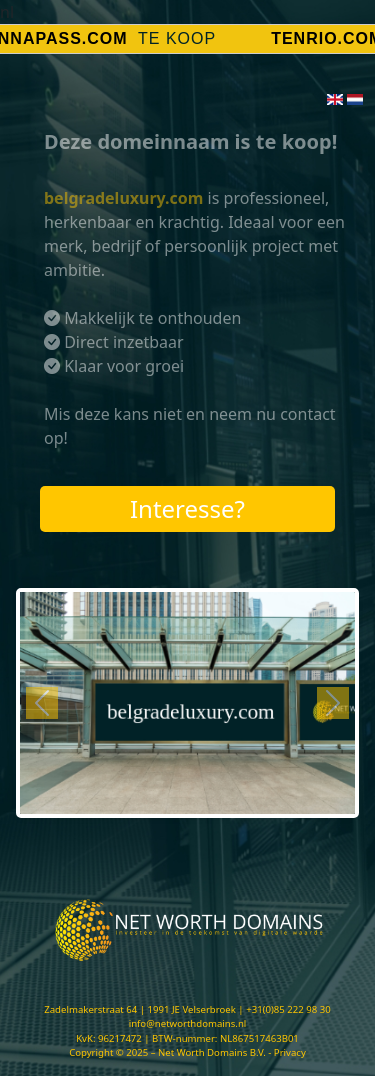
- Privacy (287, 1052)
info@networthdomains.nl (188, 1023)
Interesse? (187, 508)
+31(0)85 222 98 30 (288, 1009)
